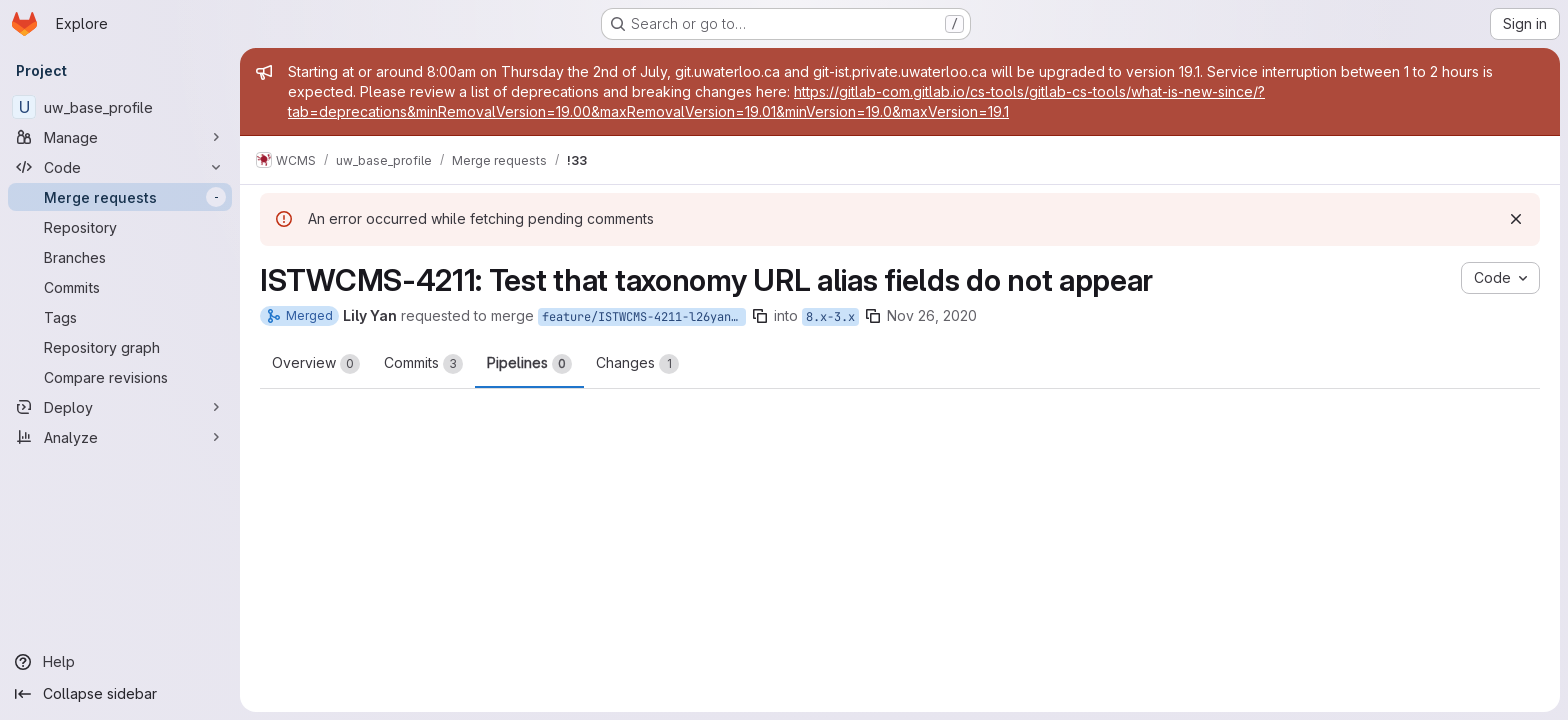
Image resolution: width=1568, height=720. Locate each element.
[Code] (120, 167)
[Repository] (120, 227)
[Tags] (120, 317)
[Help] (120, 662)
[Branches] (120, 257)
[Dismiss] (1516, 219)
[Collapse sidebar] (120, 694)
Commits (423, 364)
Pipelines (529, 364)
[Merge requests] (120, 197)
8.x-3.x (830, 317)
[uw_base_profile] (120, 107)
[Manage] (120, 137)
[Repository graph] (120, 347)
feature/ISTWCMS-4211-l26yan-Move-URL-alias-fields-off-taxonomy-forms (644, 317)
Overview (316, 364)
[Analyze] (120, 437)
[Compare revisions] (120, 377)
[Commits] (120, 287)
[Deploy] (120, 407)
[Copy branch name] (760, 316)
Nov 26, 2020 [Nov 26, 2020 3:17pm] (932, 315)
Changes (637, 364)
